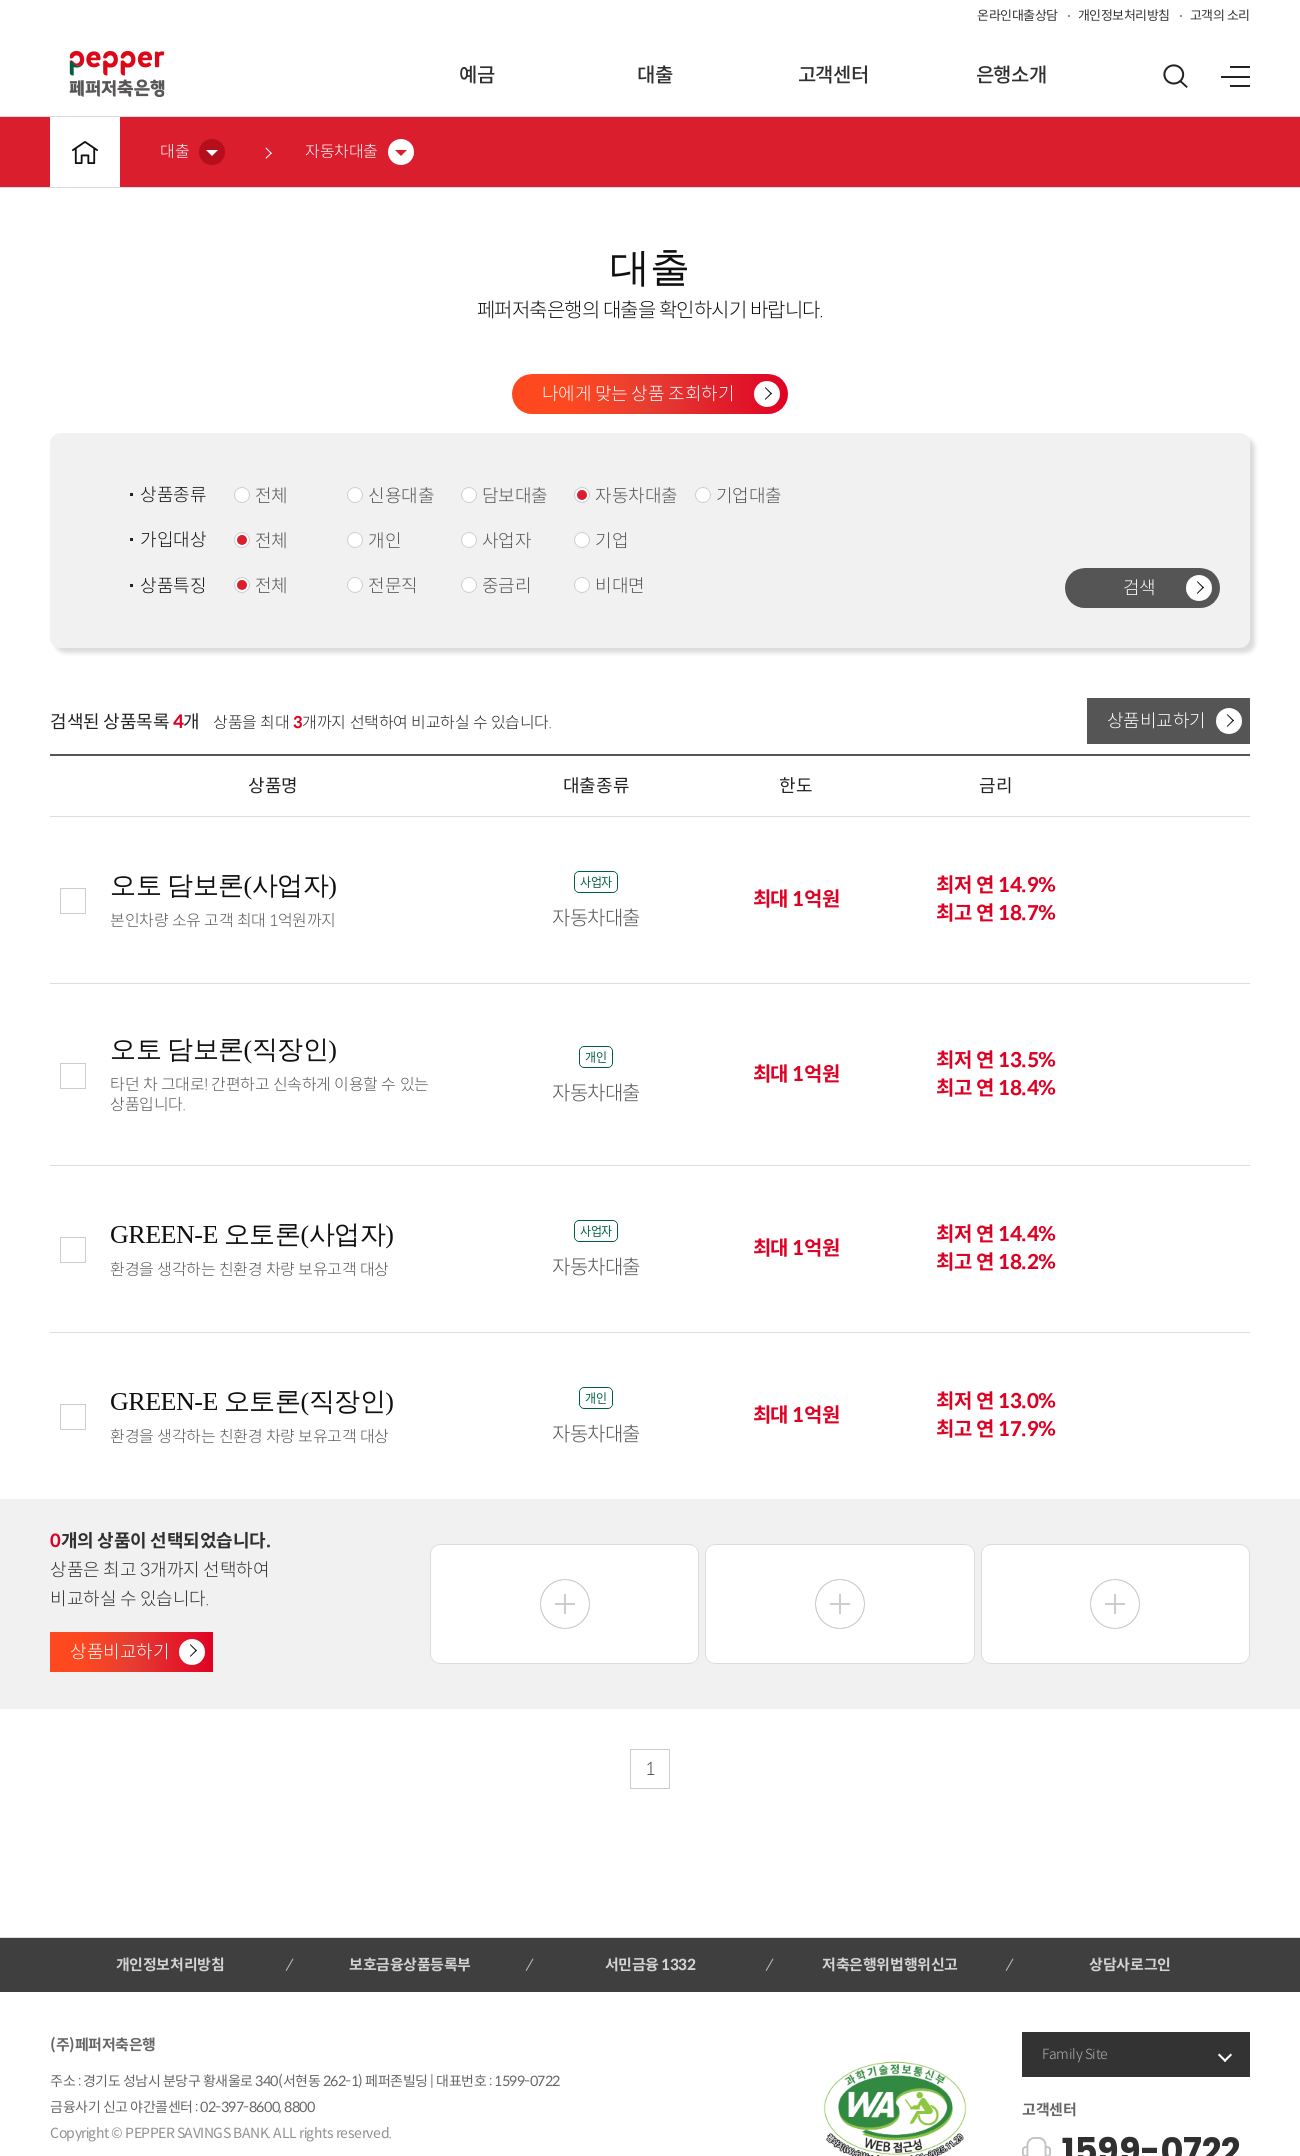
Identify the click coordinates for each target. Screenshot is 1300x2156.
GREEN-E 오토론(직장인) (251, 1401)
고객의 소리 (1220, 15)
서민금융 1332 (650, 1964)
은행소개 (1011, 75)
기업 (601, 541)
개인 (374, 541)
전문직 (382, 586)
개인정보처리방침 (1124, 15)
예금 (476, 75)
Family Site (1075, 2054)
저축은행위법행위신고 (889, 1964)
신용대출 (390, 496)
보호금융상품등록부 (410, 1964)
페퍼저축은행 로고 (117, 74)
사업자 (496, 541)
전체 (261, 496)
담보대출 (504, 496)
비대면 (609, 586)
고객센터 (833, 75)
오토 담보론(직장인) (223, 1049)
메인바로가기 (85, 152)
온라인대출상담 (1017, 15)
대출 (654, 75)
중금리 (496, 586)
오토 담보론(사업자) (223, 885)
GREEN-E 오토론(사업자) (251, 1234)
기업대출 (738, 496)
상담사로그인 (1129, 1964)
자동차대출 (626, 496)
